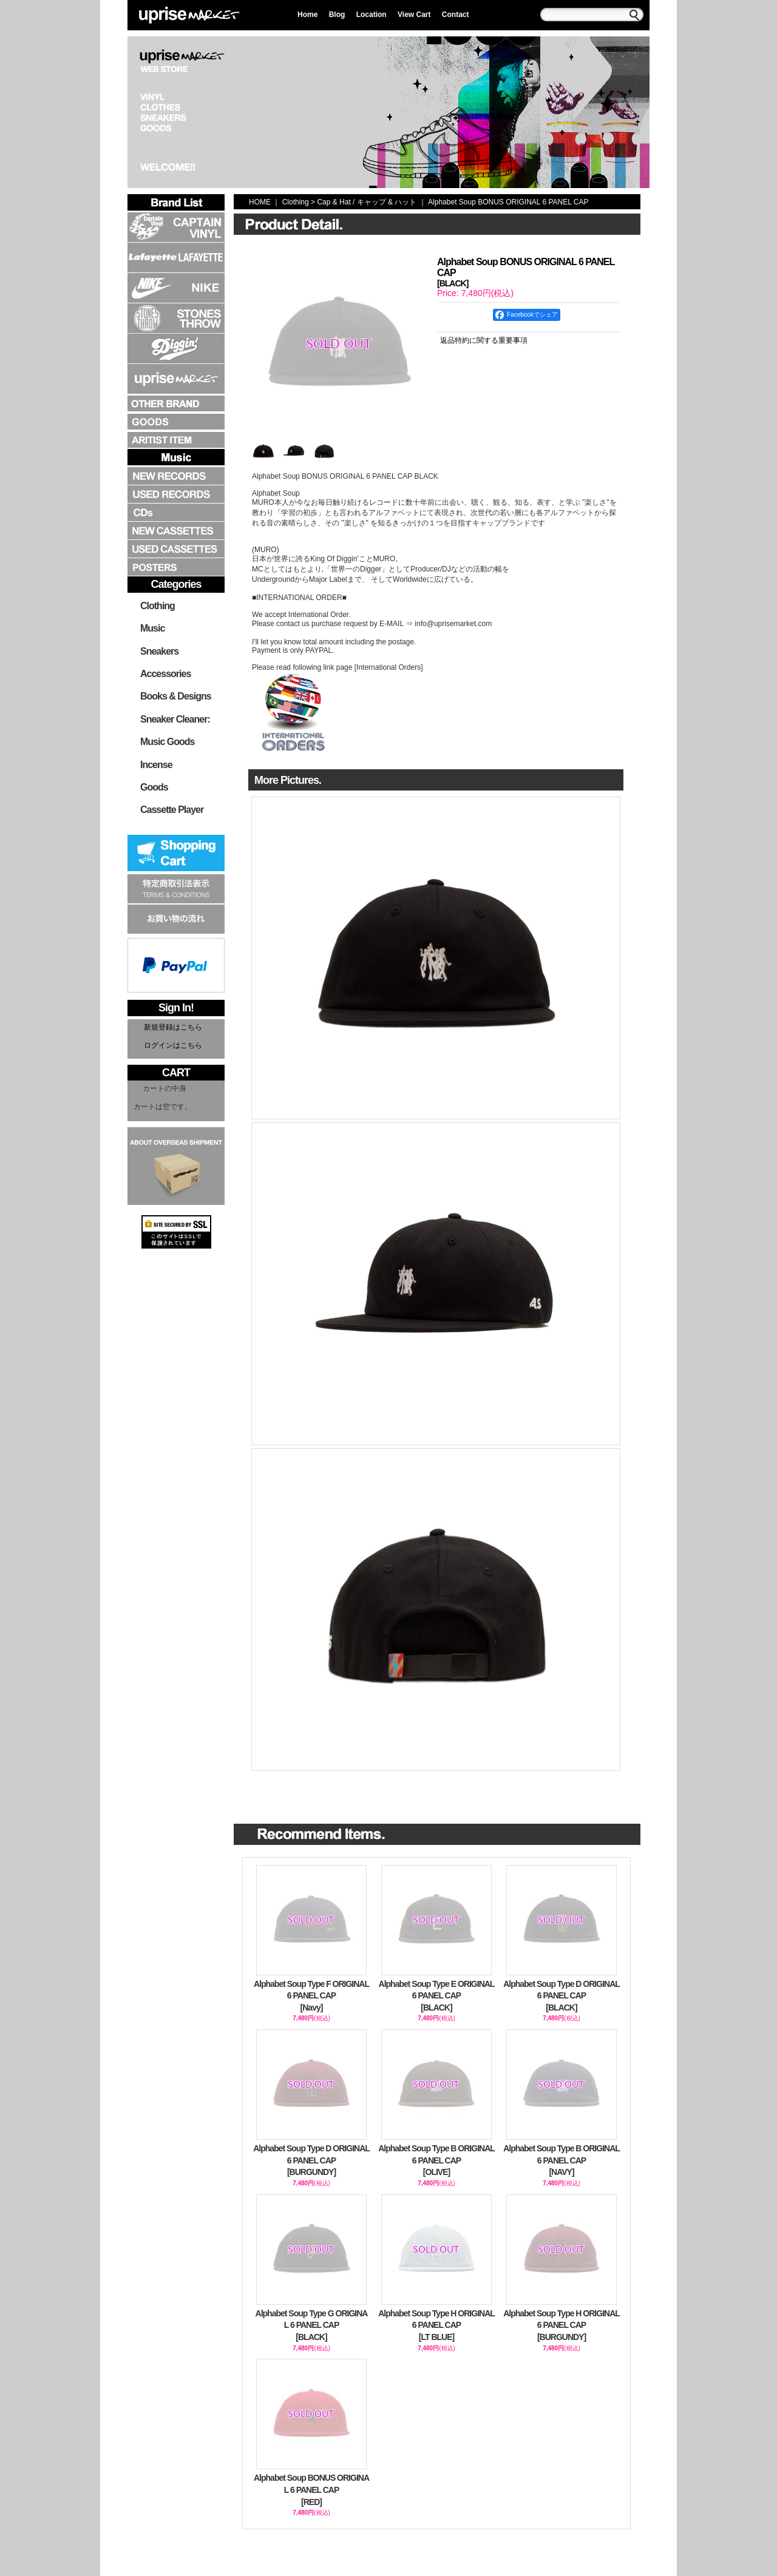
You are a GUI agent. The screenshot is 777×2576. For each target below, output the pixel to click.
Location (371, 14)
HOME (260, 202)
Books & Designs (175, 696)
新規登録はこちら (173, 1027)
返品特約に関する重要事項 (484, 340)
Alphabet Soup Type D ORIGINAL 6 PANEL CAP (561, 1996)
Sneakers (159, 651)
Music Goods (167, 742)
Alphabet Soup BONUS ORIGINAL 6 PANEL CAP (311, 2490)
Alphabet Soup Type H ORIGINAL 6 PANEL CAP (436, 2326)
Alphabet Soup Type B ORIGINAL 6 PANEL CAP (436, 2161)
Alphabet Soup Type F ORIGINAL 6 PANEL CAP (311, 1996)
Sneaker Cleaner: (175, 719)
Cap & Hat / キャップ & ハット (367, 202)
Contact (455, 14)
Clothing (157, 606)
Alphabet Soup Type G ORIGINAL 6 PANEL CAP (311, 2326)
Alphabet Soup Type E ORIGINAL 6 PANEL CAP (436, 1996)
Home (307, 14)
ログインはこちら (173, 1045)
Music (152, 628)
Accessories (165, 674)
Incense (156, 765)
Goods (154, 787)
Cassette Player (171, 809)
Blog (337, 14)
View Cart (414, 14)
